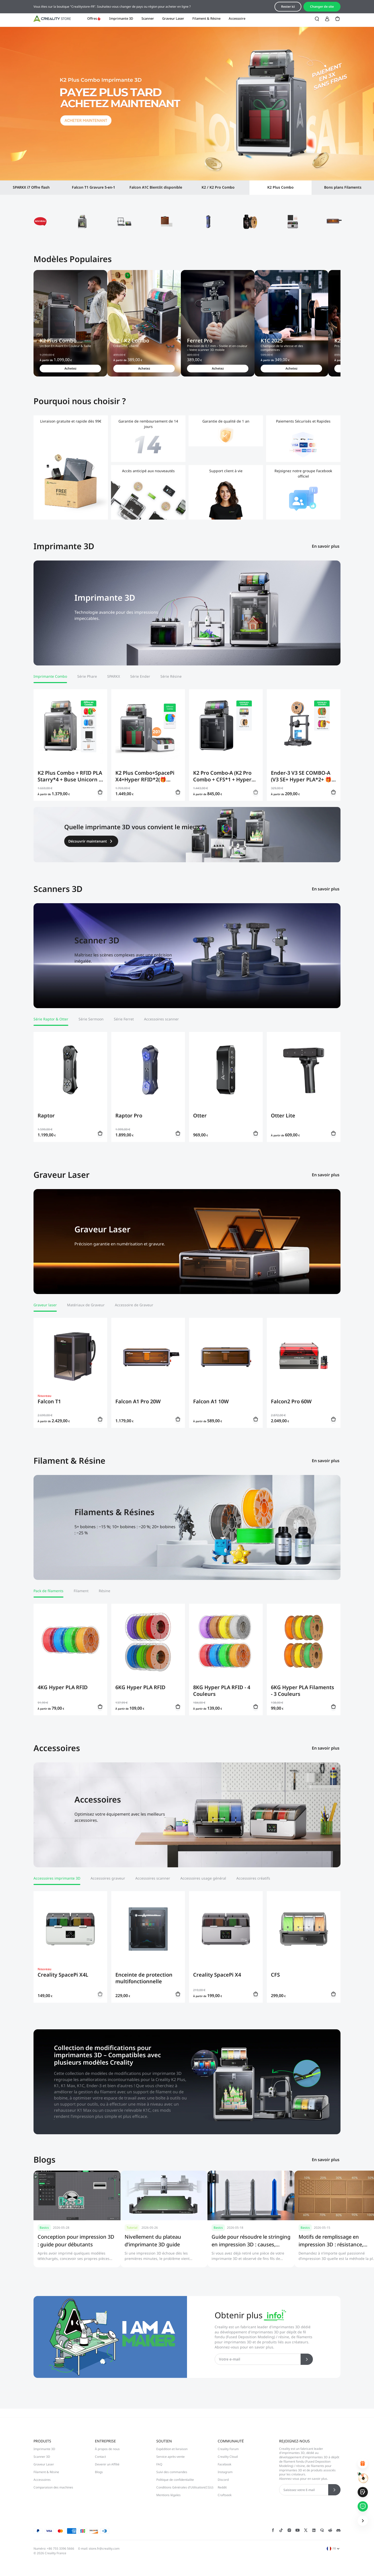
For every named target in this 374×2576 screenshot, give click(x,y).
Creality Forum (228, 2449)
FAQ (159, 2464)
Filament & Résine (206, 18)
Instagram (225, 2472)
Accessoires (42, 2479)
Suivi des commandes (171, 2472)
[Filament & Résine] (250, 227)
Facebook (224, 2464)
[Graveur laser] (334, 227)
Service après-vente (170, 2456)
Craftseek (225, 2495)
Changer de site (322, 6)
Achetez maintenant (101, 978)
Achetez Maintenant (101, 633)
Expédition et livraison (172, 2449)
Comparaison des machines (53, 2487)
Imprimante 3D (121, 18)
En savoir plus (74, 2130)
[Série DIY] (124, 227)
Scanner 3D (42, 2456)
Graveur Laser (173, 18)
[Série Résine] (166, 227)
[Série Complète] (82, 227)
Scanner (147, 18)
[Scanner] (208, 227)
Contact (100, 2456)
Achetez (70, 379)
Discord (223, 2479)
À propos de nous (107, 2449)
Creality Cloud (228, 2456)
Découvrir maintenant (91, 846)
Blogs (99, 2472)
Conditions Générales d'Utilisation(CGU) (184, 2487)
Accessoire (237, 18)
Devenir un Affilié (107, 2464)
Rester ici (288, 6)
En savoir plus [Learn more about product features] (319, 549)
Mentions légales (168, 2495)
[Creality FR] (52, 19)
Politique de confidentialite (175, 2479)
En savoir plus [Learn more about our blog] (323, 2168)
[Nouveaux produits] (40, 227)
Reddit (222, 2487)
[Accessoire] (292, 227)
